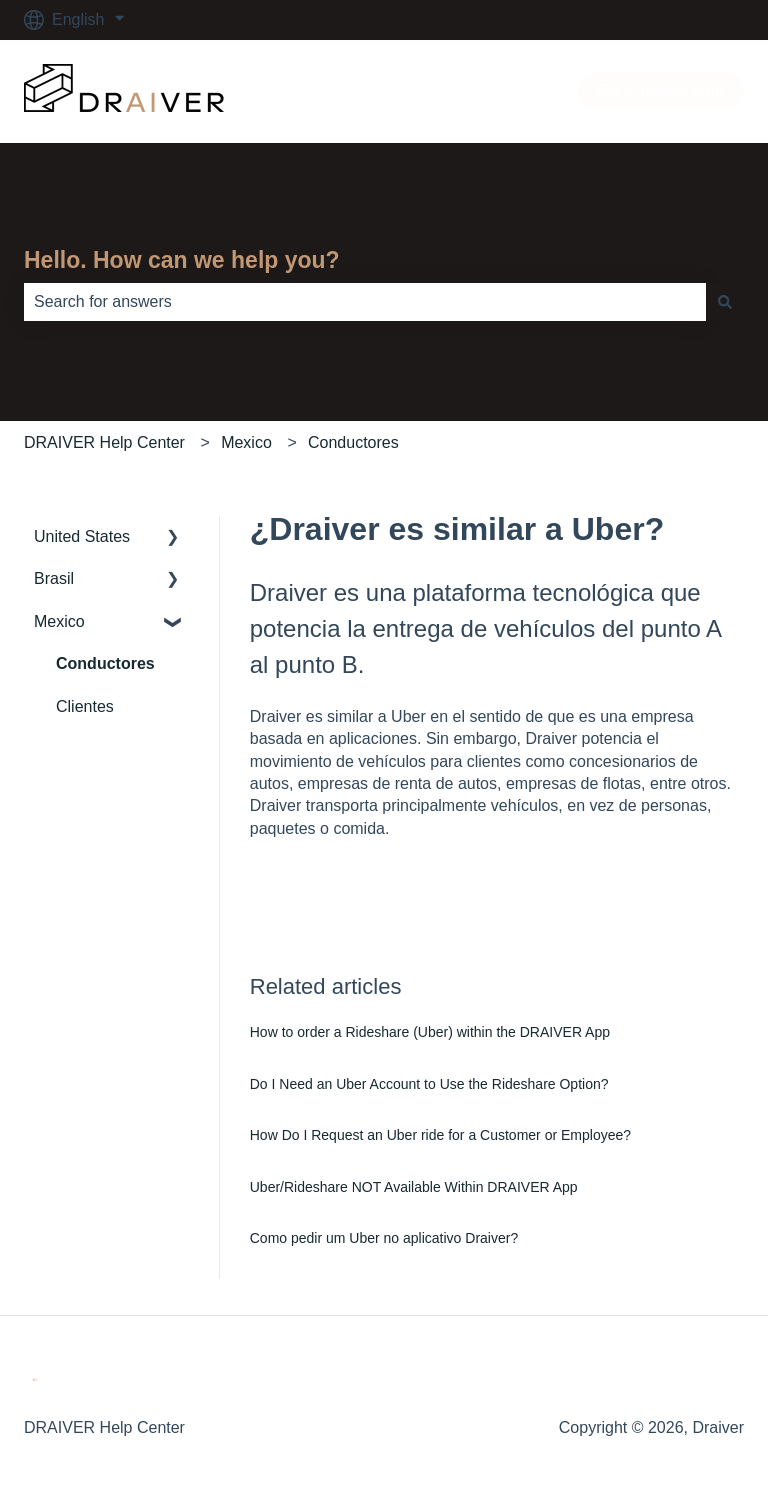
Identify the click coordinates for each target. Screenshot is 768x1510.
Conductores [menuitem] (105, 663)
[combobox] (365, 302)
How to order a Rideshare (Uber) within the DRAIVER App (430, 1032)
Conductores (353, 442)
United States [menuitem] (82, 536)
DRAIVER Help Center (104, 442)
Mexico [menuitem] (59, 621)
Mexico (246, 442)
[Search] (725, 302)
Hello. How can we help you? (182, 260)
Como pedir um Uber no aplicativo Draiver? (384, 1238)
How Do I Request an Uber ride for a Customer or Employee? (440, 1135)
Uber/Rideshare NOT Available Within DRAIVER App (414, 1187)
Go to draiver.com (661, 90)
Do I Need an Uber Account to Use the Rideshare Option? (429, 1084)
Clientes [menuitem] (85, 706)
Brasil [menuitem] (54, 578)
